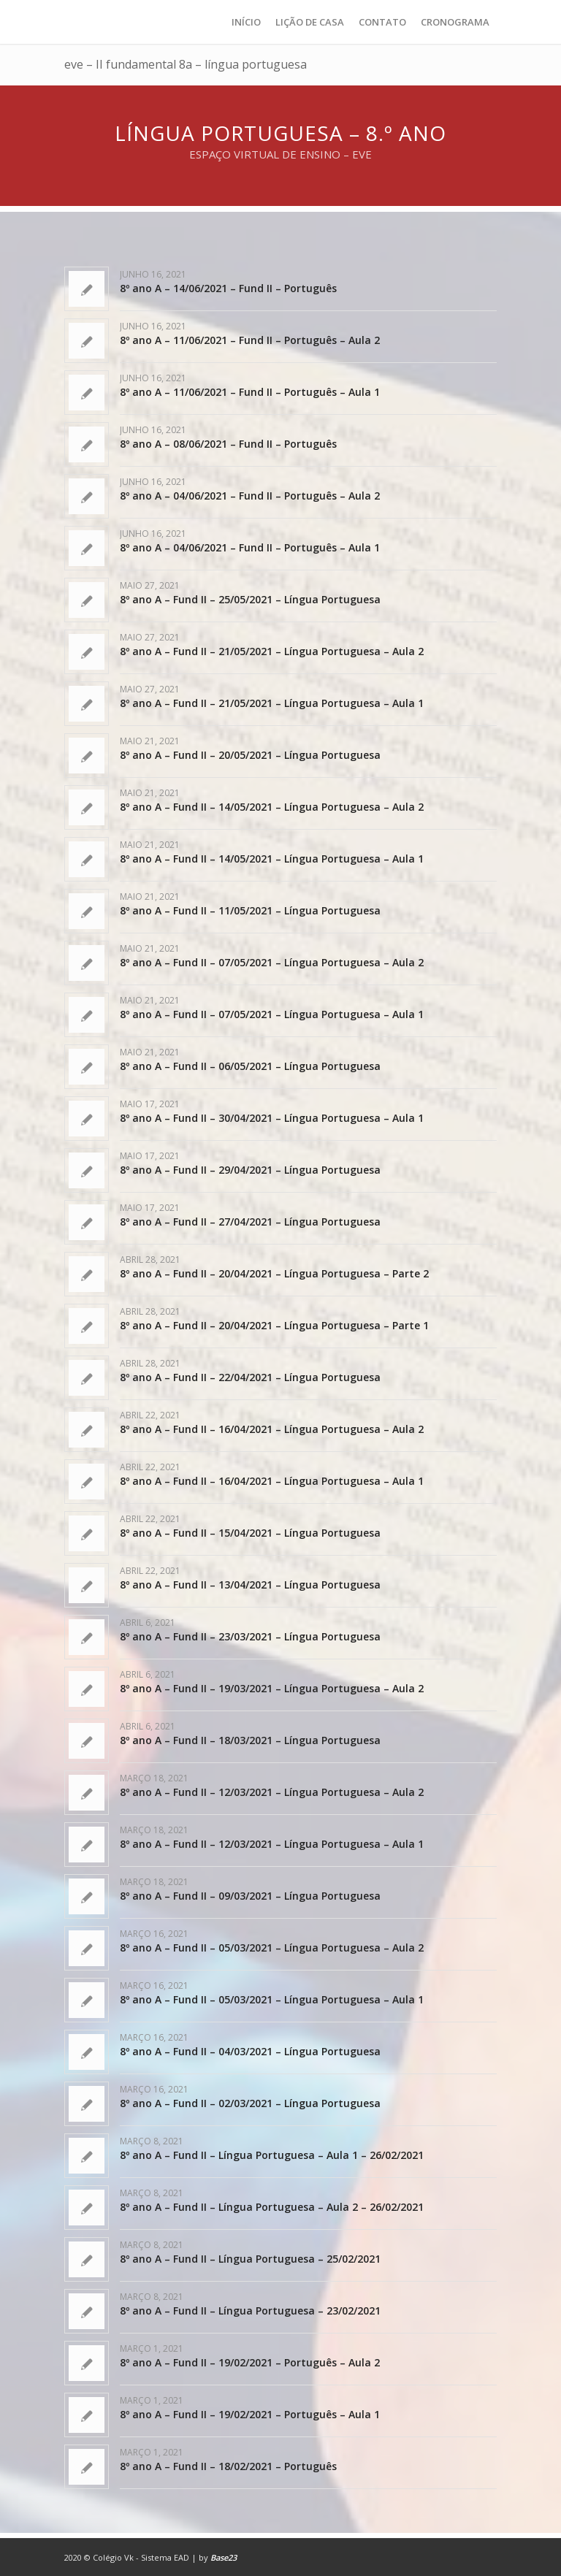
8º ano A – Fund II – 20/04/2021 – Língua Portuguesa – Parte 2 (274, 1273)
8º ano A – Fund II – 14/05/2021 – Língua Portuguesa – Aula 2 (272, 807)
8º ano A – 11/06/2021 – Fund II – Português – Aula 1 (250, 392)
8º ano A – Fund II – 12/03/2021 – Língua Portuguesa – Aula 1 (272, 1844)
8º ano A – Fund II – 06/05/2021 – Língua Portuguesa (250, 1066)
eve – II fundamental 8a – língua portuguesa (185, 64)
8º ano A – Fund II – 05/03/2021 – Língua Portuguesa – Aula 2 (272, 1947)
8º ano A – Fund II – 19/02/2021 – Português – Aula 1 (250, 2414)
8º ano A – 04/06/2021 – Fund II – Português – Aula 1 (250, 547)
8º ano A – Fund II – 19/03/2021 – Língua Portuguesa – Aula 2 (272, 1688)
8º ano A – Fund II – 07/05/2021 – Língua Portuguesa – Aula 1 (272, 1014)
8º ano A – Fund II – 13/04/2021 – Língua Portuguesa (250, 1584)
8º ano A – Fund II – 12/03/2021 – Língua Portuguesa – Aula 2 (272, 1792)
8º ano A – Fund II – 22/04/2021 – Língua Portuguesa (250, 1377)
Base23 (223, 2557)
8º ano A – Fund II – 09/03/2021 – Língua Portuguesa (250, 1896)
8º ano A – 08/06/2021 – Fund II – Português (228, 444)
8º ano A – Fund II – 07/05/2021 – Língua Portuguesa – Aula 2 (272, 962)
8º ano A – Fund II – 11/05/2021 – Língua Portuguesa (250, 910)
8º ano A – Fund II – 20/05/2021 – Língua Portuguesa (250, 755)
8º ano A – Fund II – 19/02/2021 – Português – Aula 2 (250, 2362)
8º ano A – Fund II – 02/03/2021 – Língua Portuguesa (250, 2103)
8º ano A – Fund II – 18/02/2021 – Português (228, 2466)
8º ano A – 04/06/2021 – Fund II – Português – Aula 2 (250, 495)
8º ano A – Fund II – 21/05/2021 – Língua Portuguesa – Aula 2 (272, 651)
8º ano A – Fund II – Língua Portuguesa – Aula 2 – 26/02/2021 (272, 2207)
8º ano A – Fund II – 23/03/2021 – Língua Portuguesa (250, 1636)
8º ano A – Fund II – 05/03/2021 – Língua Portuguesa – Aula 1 (272, 1999)
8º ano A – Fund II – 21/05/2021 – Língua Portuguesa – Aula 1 (272, 703)
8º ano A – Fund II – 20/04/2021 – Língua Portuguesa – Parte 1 (274, 1325)
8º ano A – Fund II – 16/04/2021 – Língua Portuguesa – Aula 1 (272, 1481)
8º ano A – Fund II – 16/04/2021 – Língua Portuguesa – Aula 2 (272, 1429)
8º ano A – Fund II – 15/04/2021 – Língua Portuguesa (250, 1533)
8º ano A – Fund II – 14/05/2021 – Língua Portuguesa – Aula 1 (272, 858)
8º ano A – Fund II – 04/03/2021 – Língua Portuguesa (250, 2051)
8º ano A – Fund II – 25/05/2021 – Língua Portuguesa (250, 599)
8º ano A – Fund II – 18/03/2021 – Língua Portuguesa (250, 1740)
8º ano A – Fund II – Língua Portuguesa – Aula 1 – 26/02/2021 (272, 2155)
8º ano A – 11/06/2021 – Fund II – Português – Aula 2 (250, 340)
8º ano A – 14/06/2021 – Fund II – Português (228, 288)
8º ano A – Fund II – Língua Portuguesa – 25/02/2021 (250, 2259)
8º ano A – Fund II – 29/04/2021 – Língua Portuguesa (250, 1170)
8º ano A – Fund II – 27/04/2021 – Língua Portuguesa (250, 1221)
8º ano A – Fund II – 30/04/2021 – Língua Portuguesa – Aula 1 (272, 1118)
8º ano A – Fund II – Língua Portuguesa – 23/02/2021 (250, 2310)
